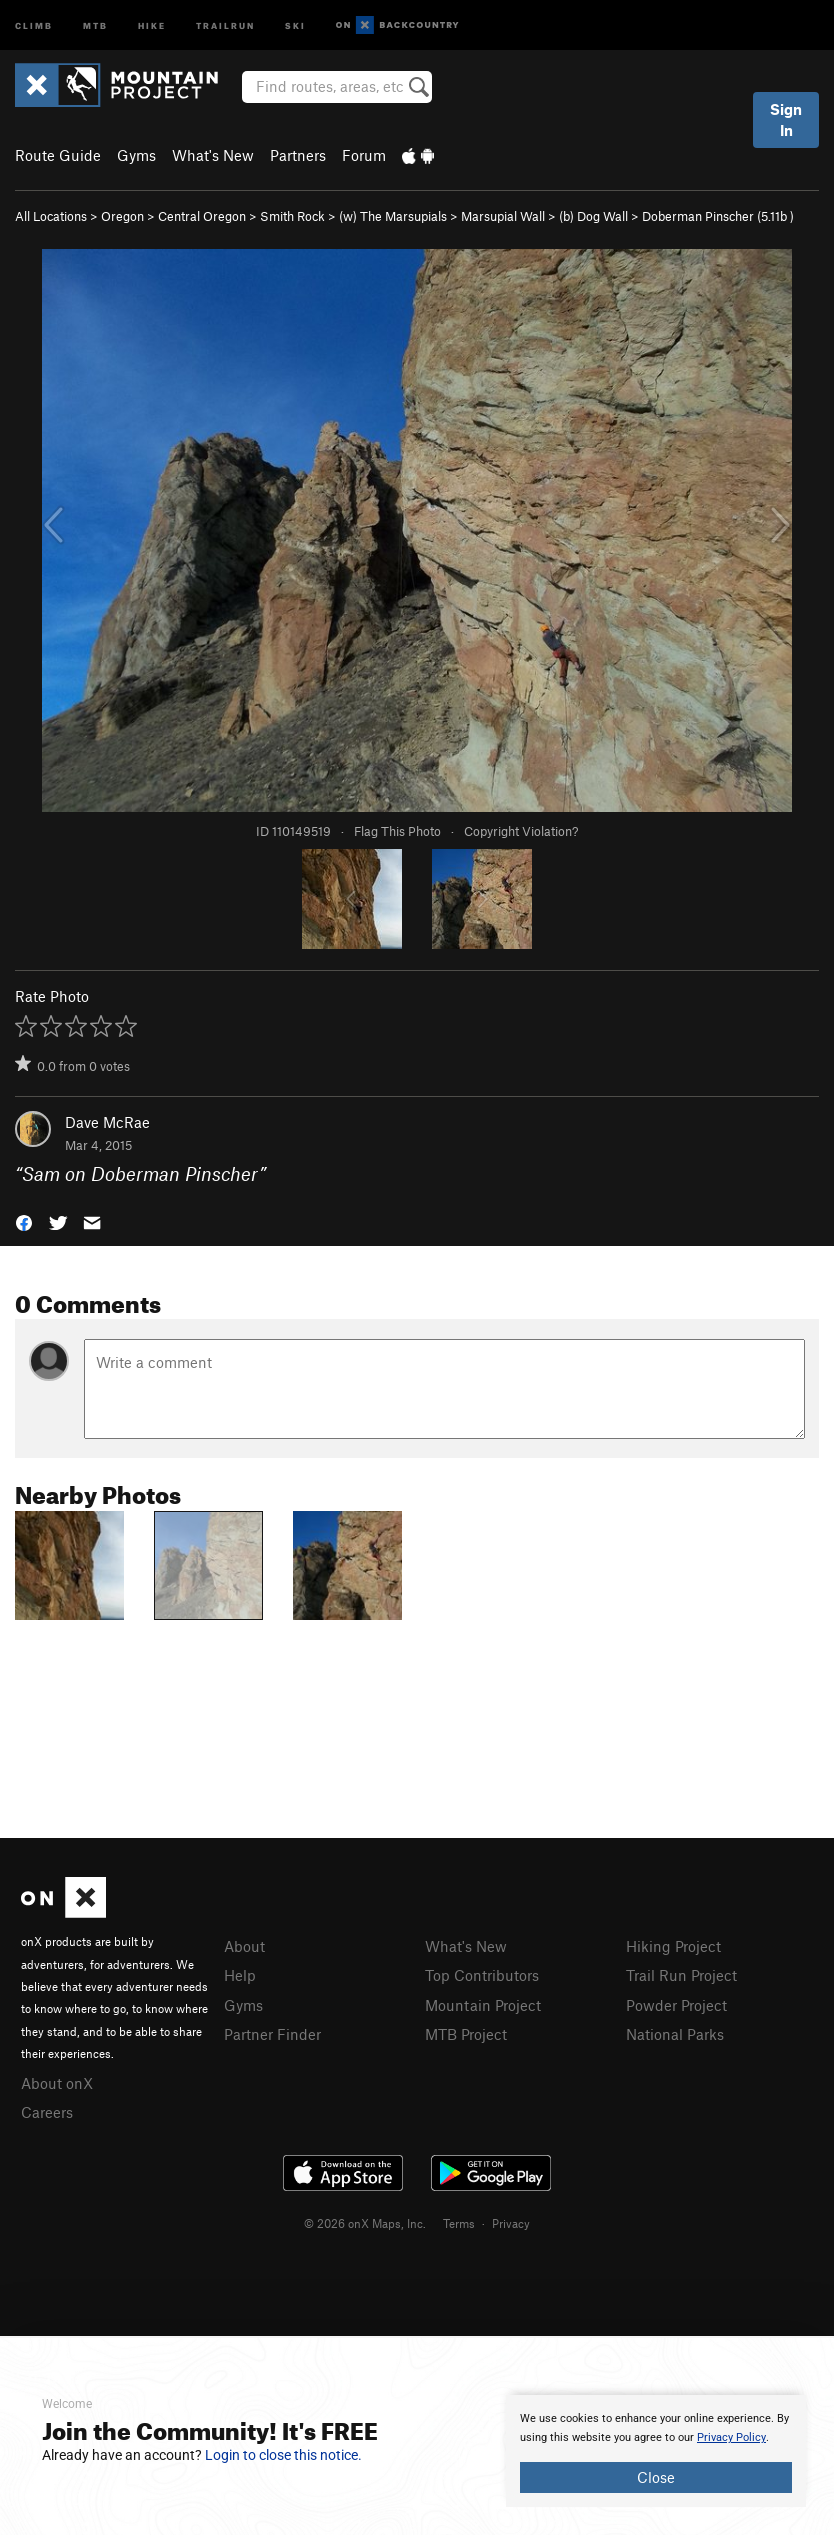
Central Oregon (202, 216)
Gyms (136, 155)
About (244, 1946)
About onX (57, 2083)
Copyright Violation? (521, 831)
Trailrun (225, 24)
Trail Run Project (681, 1975)
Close (656, 2477)
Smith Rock (292, 216)
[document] (656, 2451)
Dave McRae (107, 1122)
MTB (95, 24)
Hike (152, 24)
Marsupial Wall (503, 216)
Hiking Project (673, 1946)
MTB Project (466, 2034)
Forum (364, 155)
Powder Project (676, 2005)
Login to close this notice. (283, 2455)
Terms (459, 2223)
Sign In (786, 119)
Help (240, 1975)
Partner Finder (272, 2034)
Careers (47, 2112)
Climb (34, 24)
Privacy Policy (731, 2437)
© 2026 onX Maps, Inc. (365, 2223)
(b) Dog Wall (593, 216)
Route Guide (58, 155)
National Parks (675, 2034)
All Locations (51, 216)
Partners (298, 155)
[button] (24, 1220)
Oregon (122, 216)
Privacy (511, 2223)
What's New (213, 155)
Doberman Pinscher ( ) (718, 216)
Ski (295, 24)
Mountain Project (483, 2005)
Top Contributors (482, 1975)
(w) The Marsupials (393, 216)
